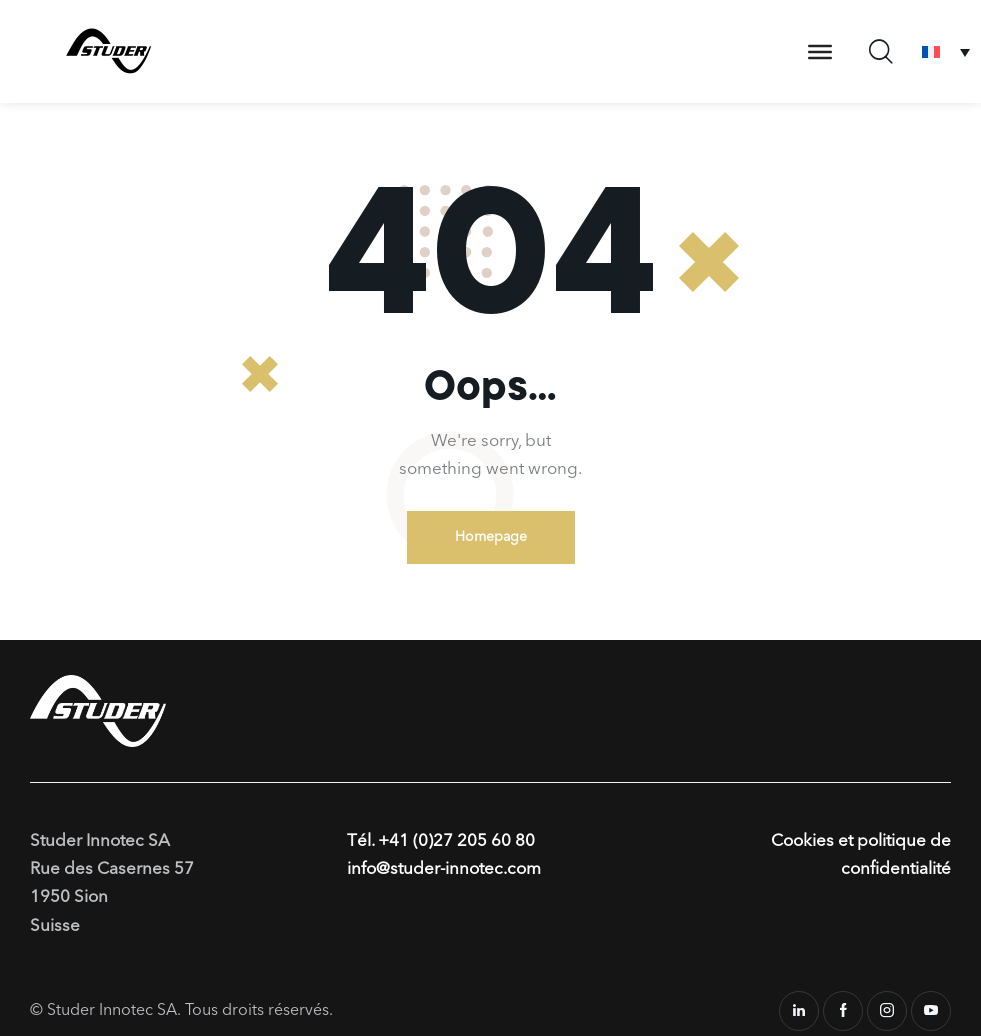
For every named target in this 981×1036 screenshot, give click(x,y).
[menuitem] (946, 51)
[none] (946, 51)
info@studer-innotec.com (444, 869)
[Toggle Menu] (820, 51)
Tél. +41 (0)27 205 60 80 (441, 841)
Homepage (491, 537)
